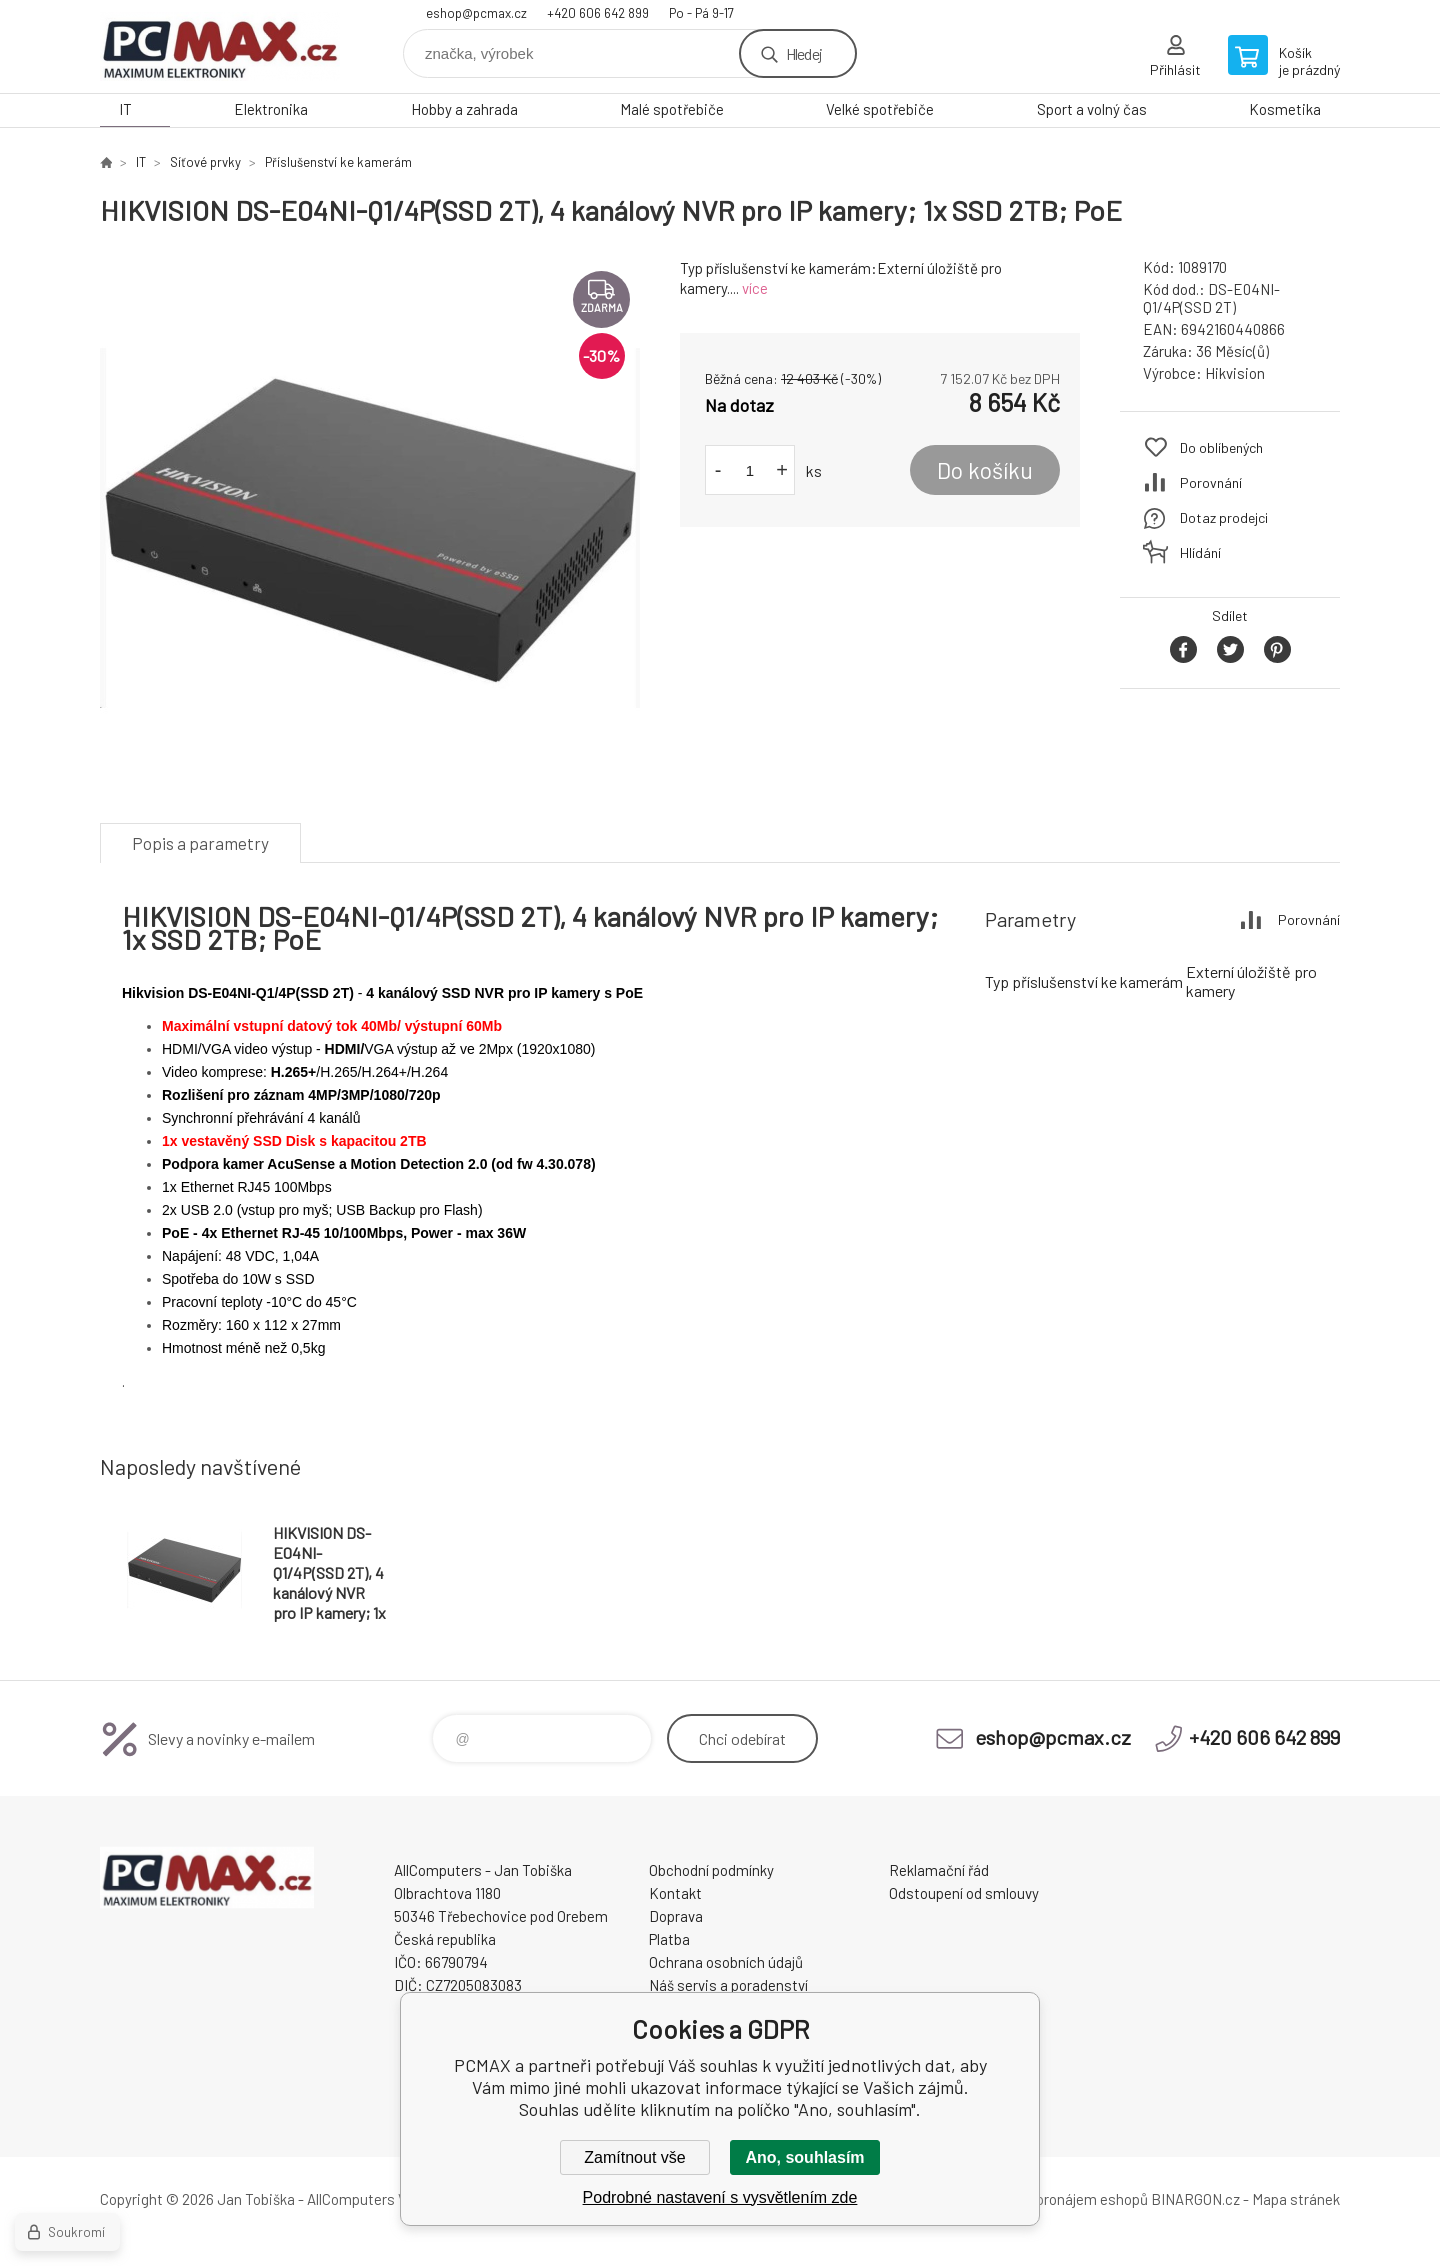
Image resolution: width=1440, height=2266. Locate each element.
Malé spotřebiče (672, 109)
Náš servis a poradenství (728, 1985)
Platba (669, 1939)
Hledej (804, 53)
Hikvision (1235, 373)
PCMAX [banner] (220, 46)
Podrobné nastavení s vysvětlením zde (720, 2197)
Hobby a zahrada (464, 109)
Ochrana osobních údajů (726, 1962)
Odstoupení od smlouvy (964, 1893)
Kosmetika (1285, 109)
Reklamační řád (939, 1870)
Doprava (676, 1916)
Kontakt (675, 1893)
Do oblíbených (1221, 447)
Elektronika (271, 109)
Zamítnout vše (634, 2157)
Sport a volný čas (1092, 109)
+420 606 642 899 (598, 13)
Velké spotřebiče (880, 109)
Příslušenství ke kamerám (338, 162)
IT (125, 109)
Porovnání (1211, 482)
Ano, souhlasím (804, 2157)
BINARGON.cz (1195, 2199)
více (755, 288)
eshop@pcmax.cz (476, 13)
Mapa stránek (1296, 2199)
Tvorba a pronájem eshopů (1063, 2199)
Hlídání (1200, 552)
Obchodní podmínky (711, 1870)
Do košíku (985, 470)
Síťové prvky (205, 162)
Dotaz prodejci (1224, 517)
